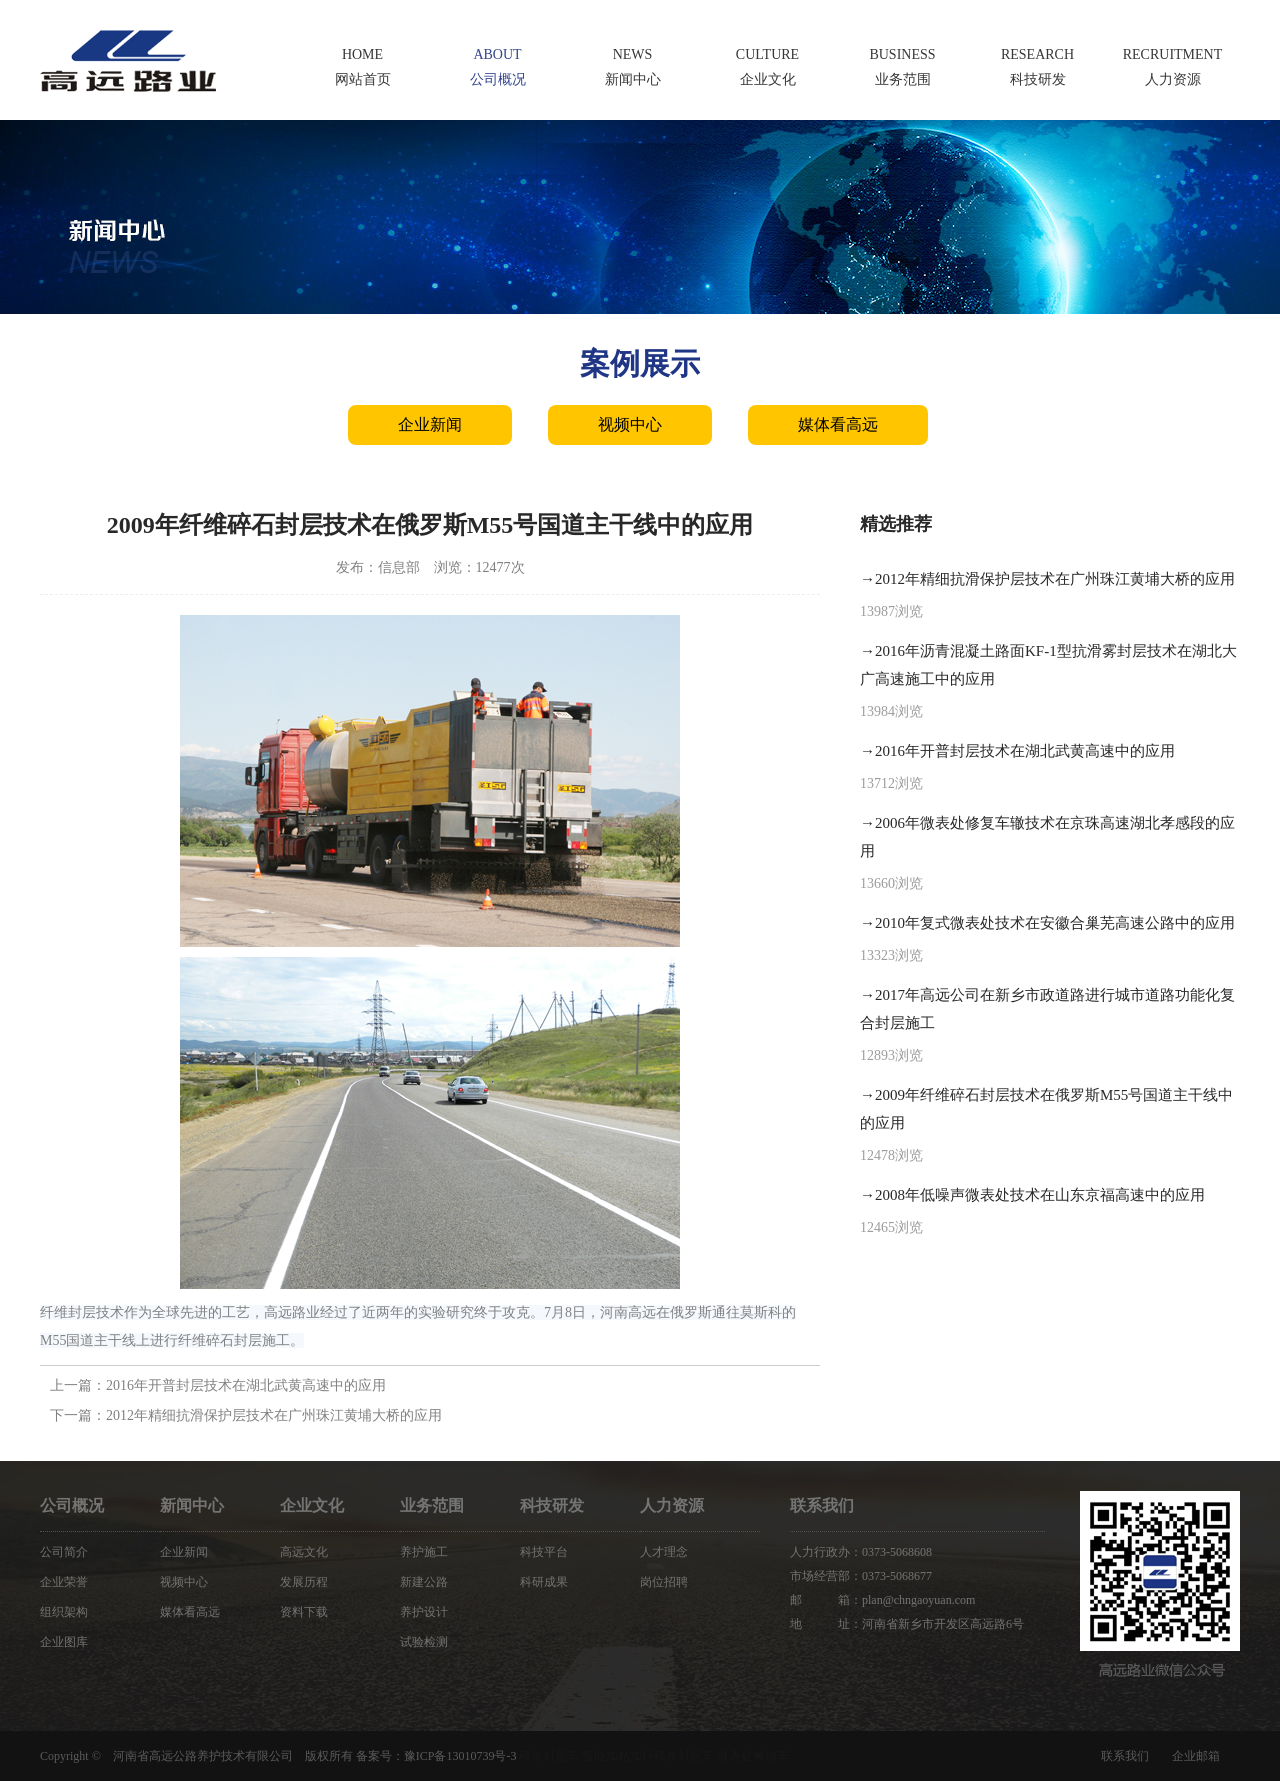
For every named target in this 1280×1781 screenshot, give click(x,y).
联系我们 (1125, 1756)
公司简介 (64, 1552)
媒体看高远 (838, 424)
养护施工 (424, 1552)
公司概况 (72, 1505)
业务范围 (432, 1505)
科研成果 (544, 1582)
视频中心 (630, 424)
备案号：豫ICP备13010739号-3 (436, 1756)
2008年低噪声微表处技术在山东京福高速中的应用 (1040, 1195)
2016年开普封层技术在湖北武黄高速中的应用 (246, 1385)
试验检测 (424, 1642)
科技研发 (552, 1505)
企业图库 (64, 1642)
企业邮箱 (1196, 1756)
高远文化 (304, 1552)
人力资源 (672, 1505)
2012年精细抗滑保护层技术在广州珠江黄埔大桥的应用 (274, 1415)
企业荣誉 (64, 1582)
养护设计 (424, 1612)
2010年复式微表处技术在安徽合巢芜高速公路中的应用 (1055, 923)
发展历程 (304, 1582)
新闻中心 (192, 1505)
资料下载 (304, 1612)
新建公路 (424, 1582)
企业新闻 (430, 424)
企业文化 (312, 1505)
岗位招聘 (664, 1582)
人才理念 (664, 1552)
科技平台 (544, 1552)
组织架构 (64, 1612)
